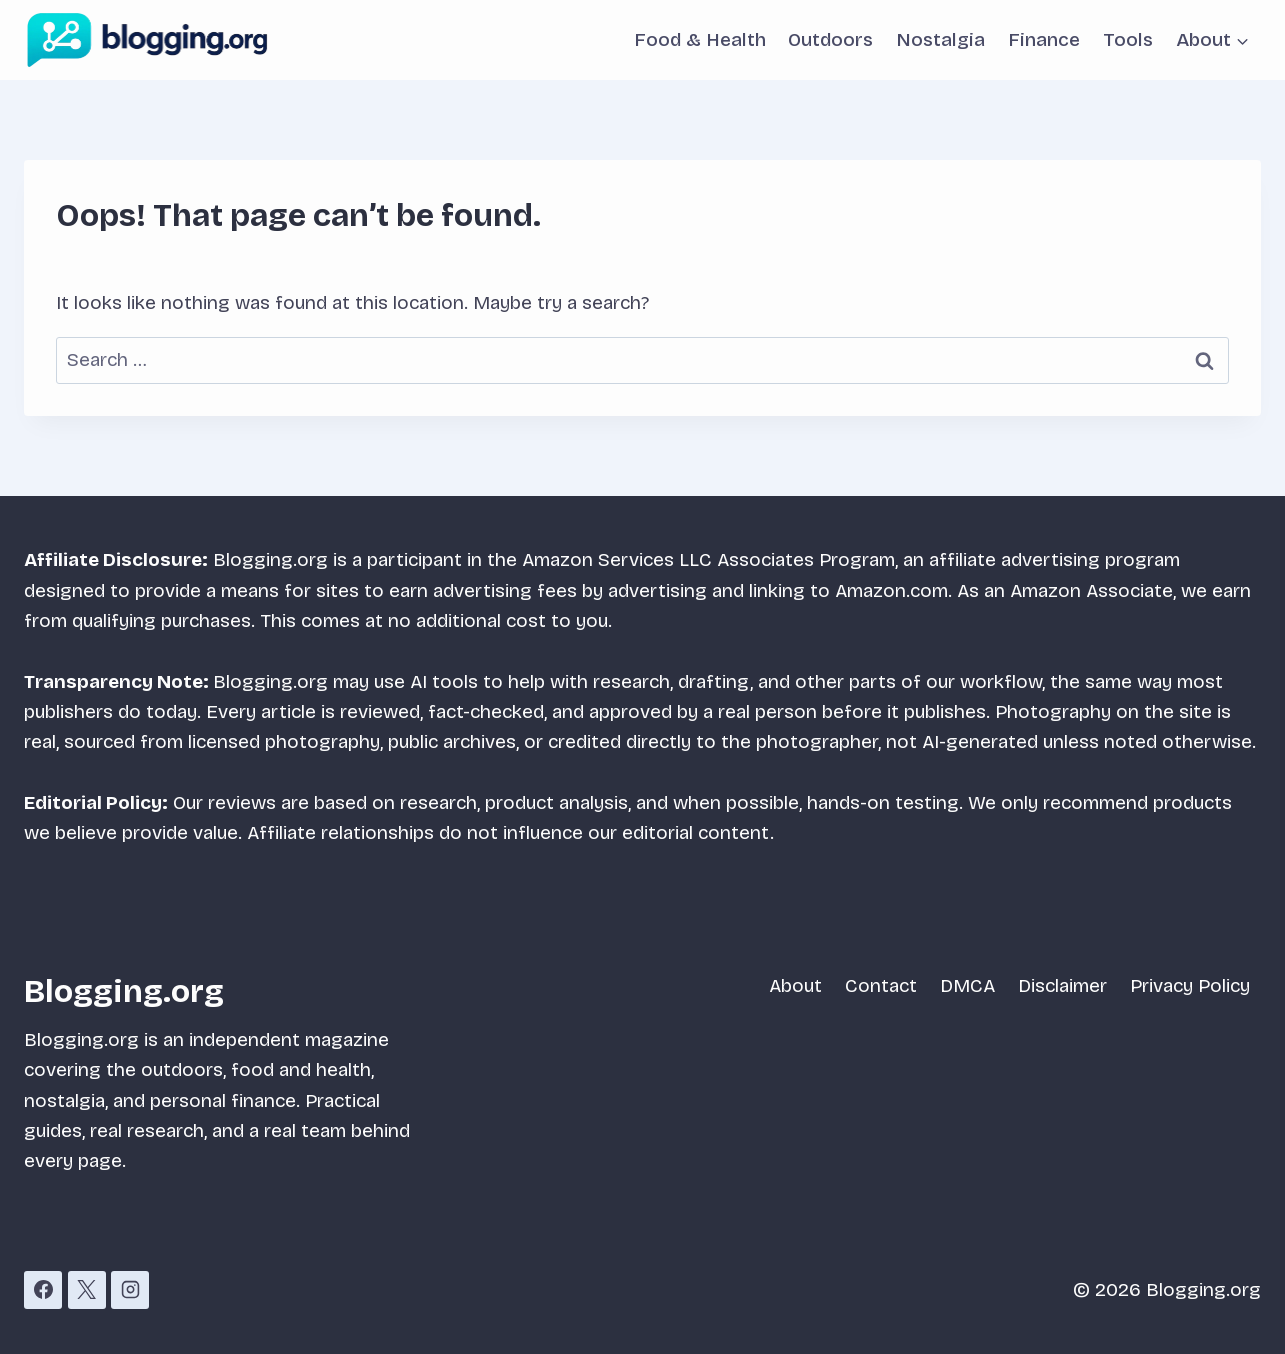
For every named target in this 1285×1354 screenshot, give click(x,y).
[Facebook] (43, 1290)
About (795, 985)
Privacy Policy (1190, 985)
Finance (1044, 39)
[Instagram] (130, 1290)
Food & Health (700, 39)
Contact (881, 985)
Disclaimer (1062, 985)
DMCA (967, 985)
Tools (1128, 39)
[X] (87, 1290)
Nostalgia (940, 39)
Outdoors (830, 39)
